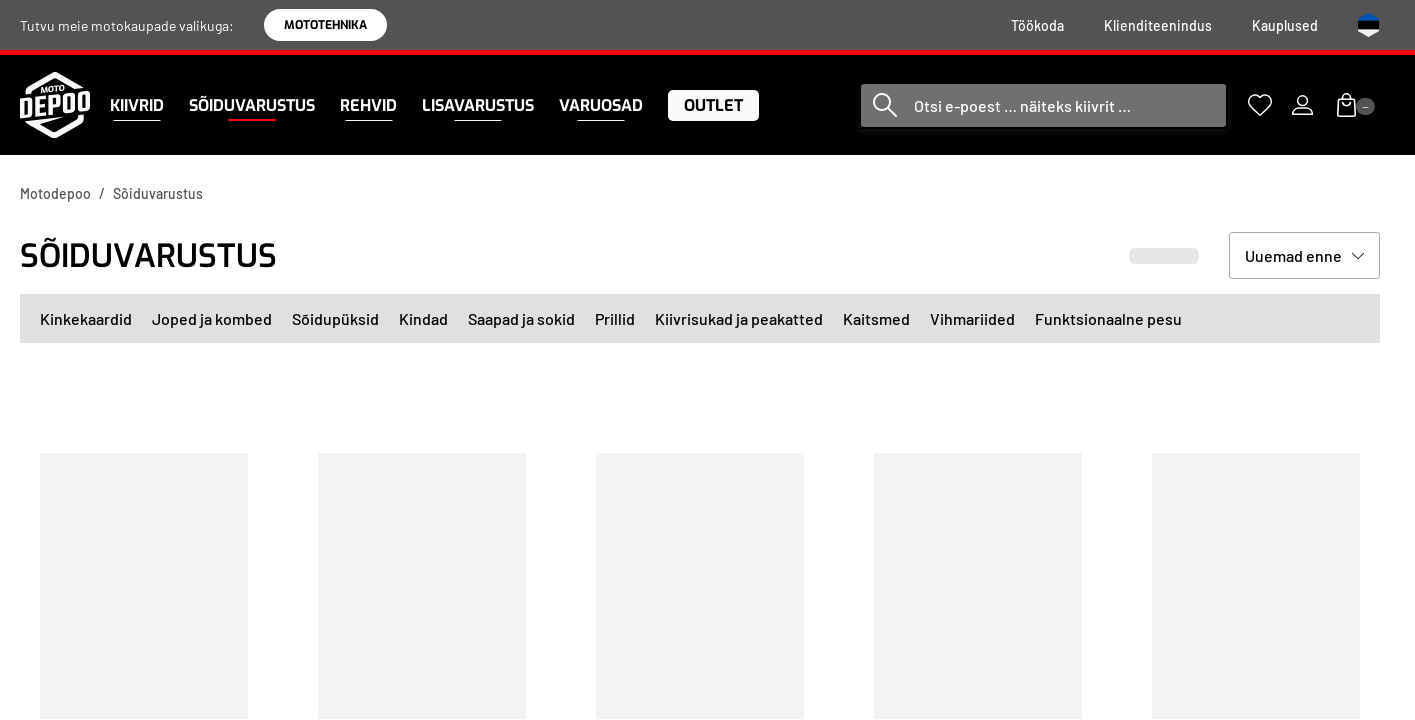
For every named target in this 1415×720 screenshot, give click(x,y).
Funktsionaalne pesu (1108, 318)
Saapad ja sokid (521, 318)
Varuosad (601, 105)
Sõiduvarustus (252, 105)
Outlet (713, 105)
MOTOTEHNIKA (325, 25)
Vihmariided (972, 318)
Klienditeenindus (1158, 25)
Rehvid (368, 105)
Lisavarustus (478, 105)
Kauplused (1285, 25)
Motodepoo (55, 193)
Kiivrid (137, 105)
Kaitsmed (876, 318)
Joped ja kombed (212, 318)
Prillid (615, 318)
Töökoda (1037, 25)
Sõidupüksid (335, 318)
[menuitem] (1037, 25)
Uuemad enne (1293, 255)
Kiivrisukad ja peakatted (739, 318)
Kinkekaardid (86, 318)
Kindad (423, 318)
